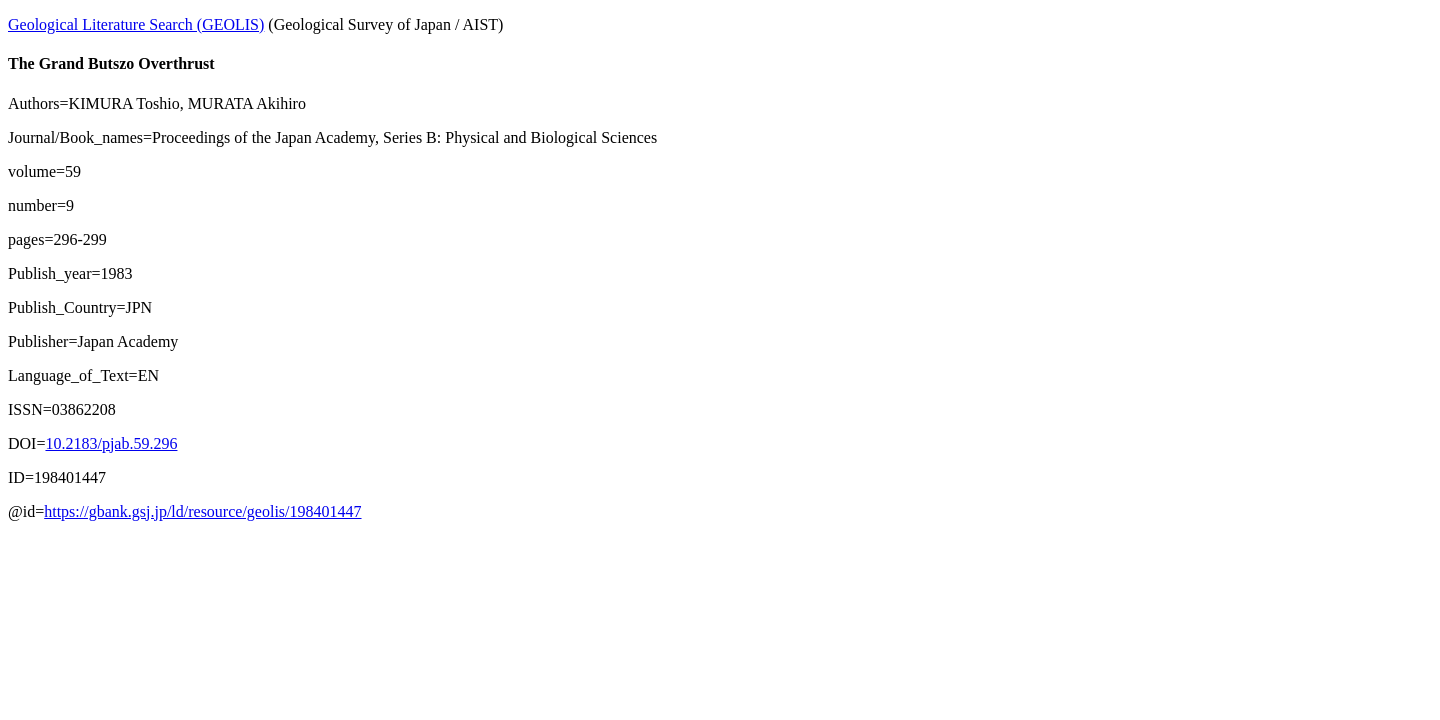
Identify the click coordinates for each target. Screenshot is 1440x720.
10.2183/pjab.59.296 (111, 443)
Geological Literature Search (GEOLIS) (136, 24)
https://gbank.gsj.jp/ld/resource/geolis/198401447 (202, 511)
